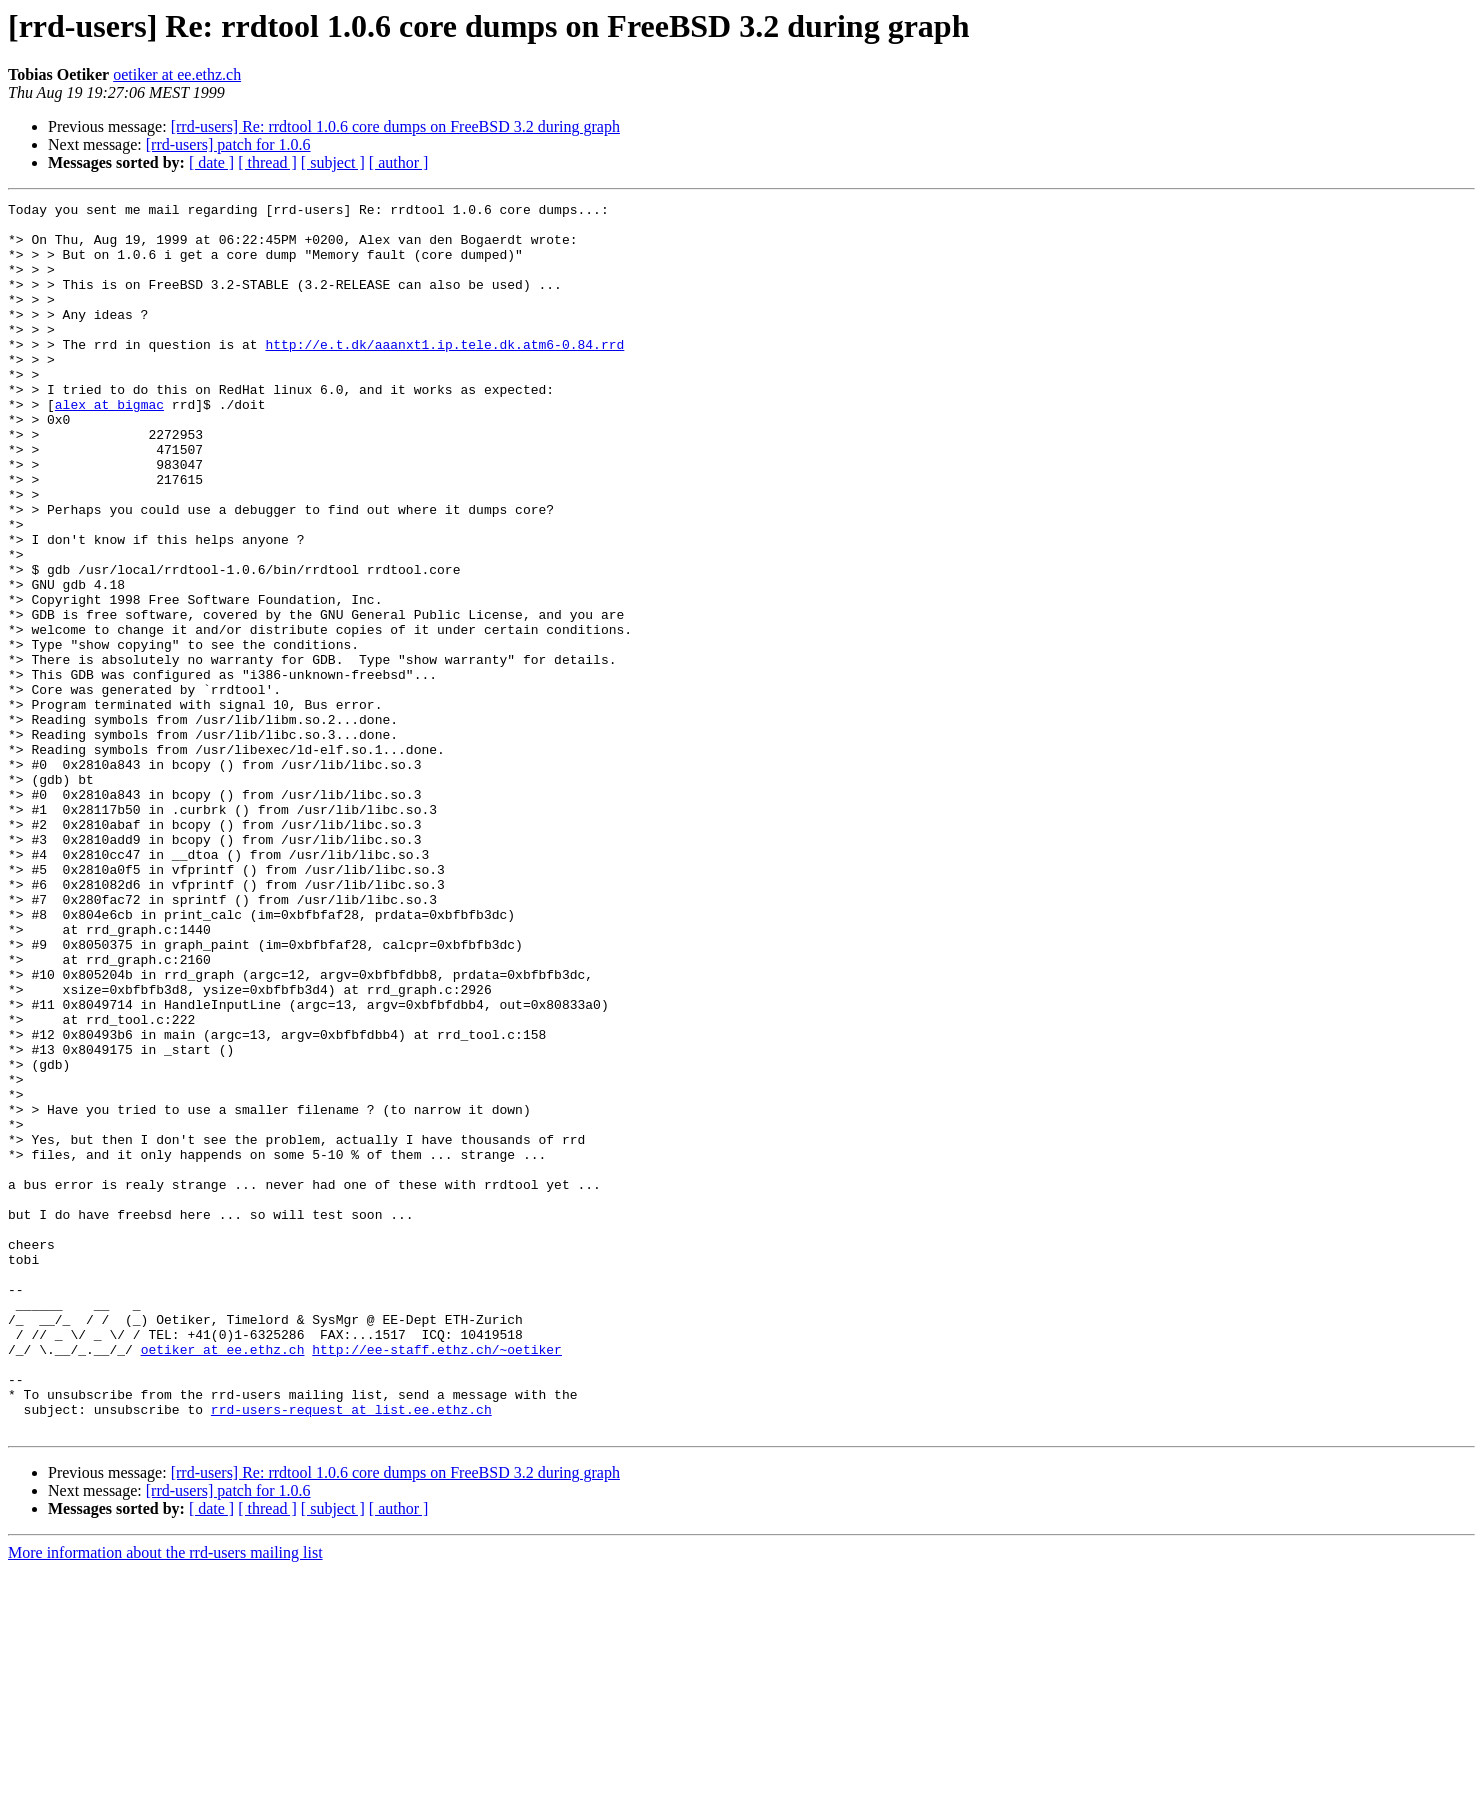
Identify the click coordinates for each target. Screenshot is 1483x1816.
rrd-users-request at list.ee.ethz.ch (351, 1652)
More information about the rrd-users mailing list (165, 1798)
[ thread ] (267, 162)
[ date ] (211, 162)
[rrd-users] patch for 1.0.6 (228, 144)
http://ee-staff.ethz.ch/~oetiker (437, 1580)
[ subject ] (333, 162)
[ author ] (399, 162)
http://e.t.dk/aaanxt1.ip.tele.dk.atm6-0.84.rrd (444, 374)
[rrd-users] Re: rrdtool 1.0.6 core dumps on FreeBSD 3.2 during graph (395, 126)
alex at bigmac (109, 446)
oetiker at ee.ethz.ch (177, 74)
